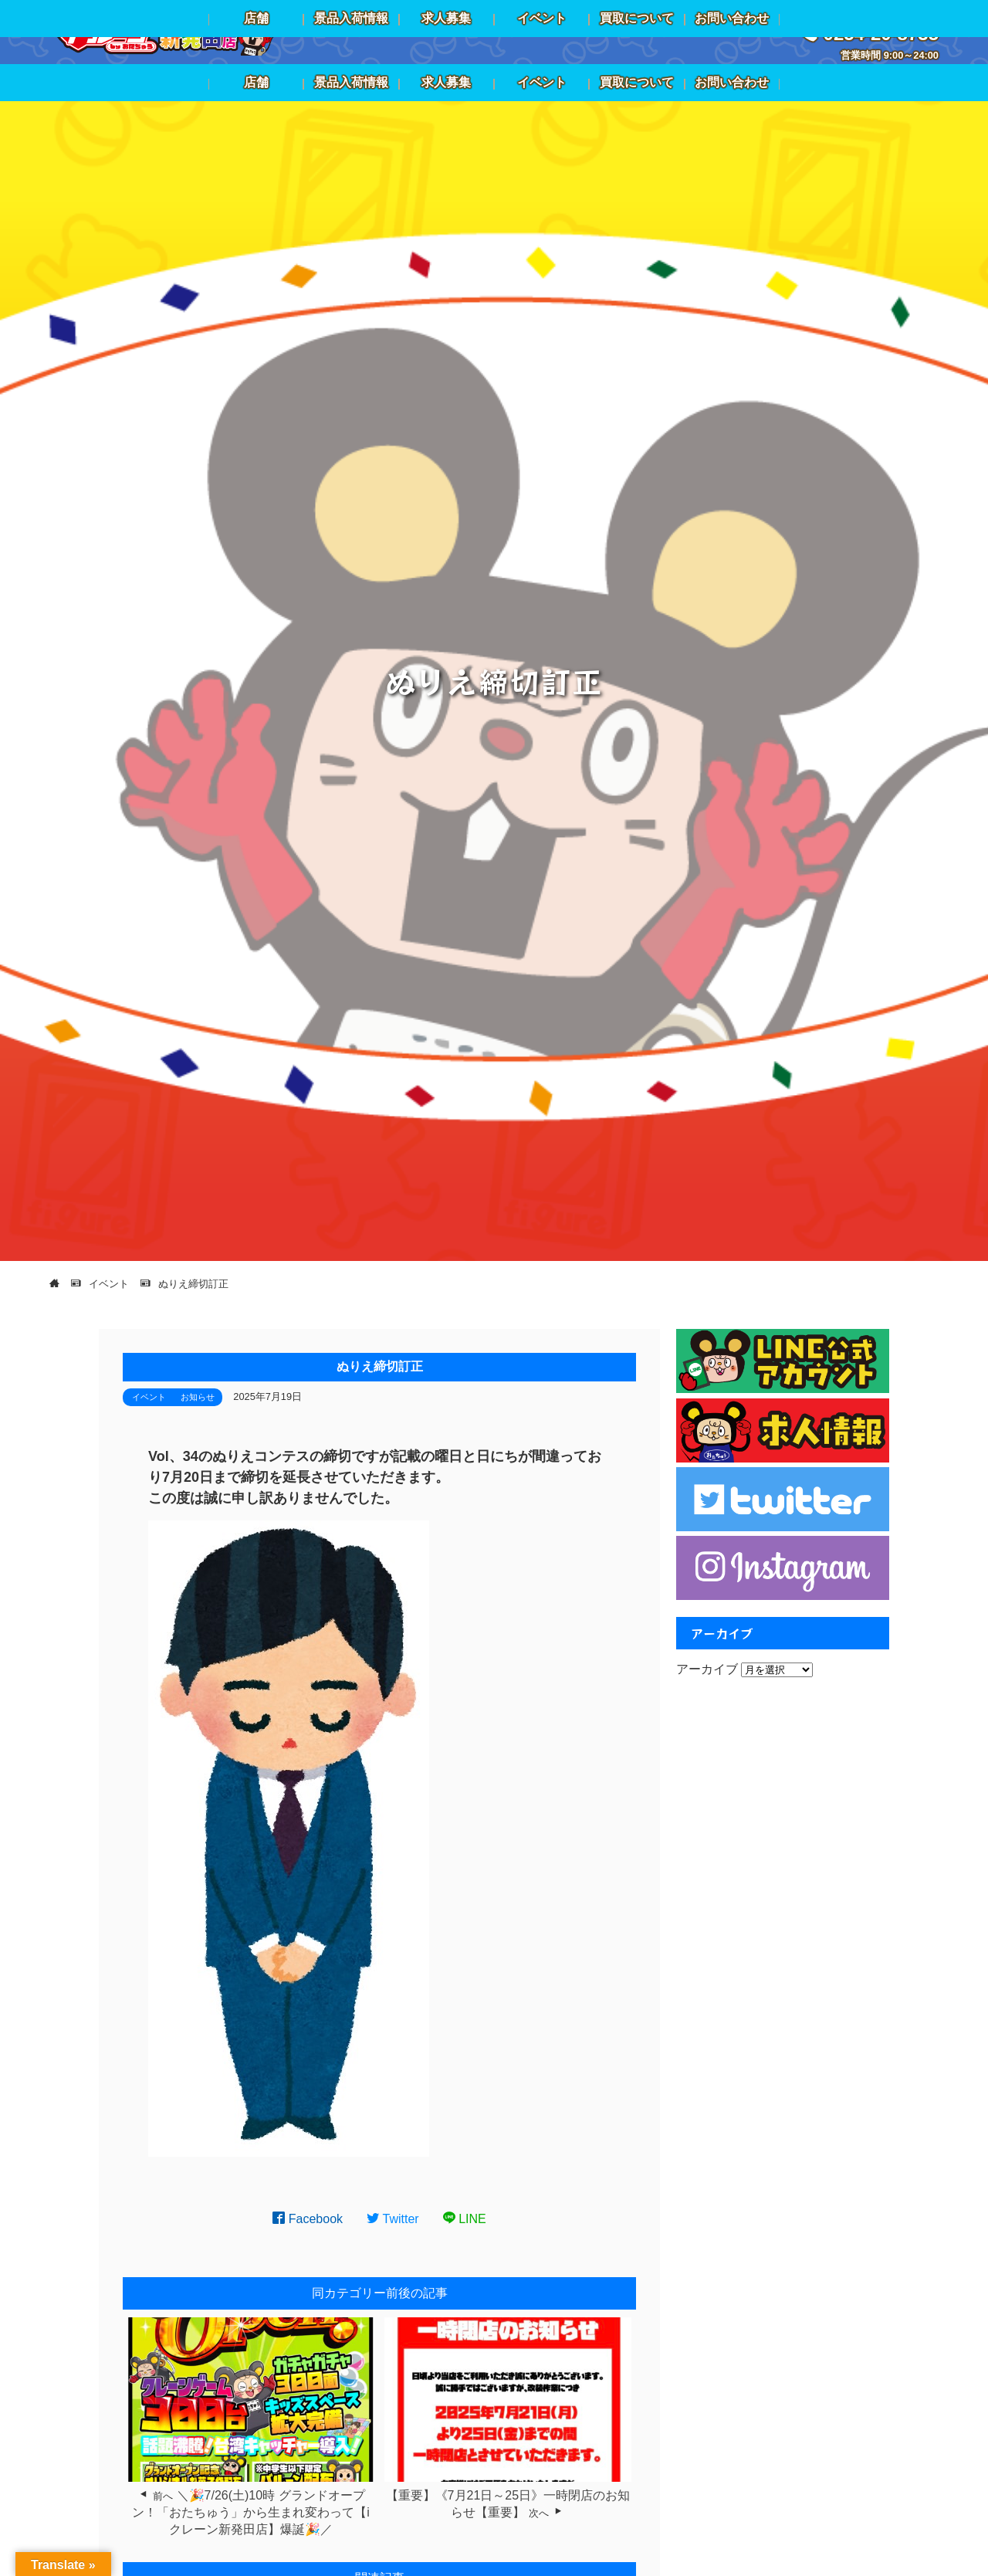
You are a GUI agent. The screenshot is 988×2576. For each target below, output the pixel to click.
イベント (149, 1397)
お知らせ (198, 1397)
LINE (464, 2218)
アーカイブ (707, 1669)
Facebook (307, 2218)
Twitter (393, 2218)
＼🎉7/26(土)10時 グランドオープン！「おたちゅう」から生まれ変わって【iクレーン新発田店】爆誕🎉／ (251, 2513)
